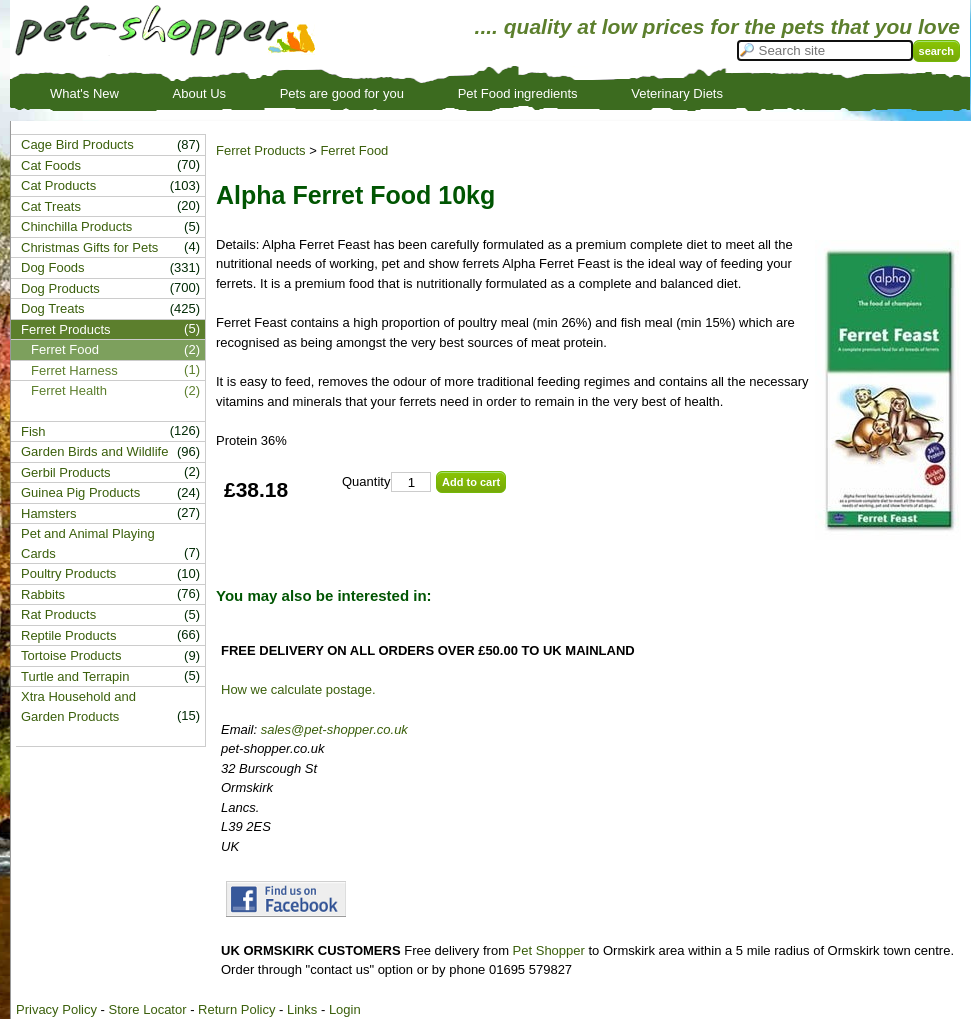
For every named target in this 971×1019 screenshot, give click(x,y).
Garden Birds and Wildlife (94, 451)
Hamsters (49, 513)
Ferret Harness (74, 370)
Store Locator (147, 1009)
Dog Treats (53, 308)
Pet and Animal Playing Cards (88, 543)
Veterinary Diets (677, 93)
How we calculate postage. (298, 689)
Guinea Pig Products (80, 492)
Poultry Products (68, 573)
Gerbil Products (66, 472)
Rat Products (58, 614)
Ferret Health (69, 390)
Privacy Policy (56, 1009)
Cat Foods (51, 165)
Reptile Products (68, 635)
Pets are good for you (342, 93)
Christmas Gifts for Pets (89, 247)
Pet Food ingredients (518, 93)
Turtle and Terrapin (75, 676)
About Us (199, 93)
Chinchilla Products (76, 226)
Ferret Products (261, 150)
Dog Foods (53, 267)
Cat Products (58, 185)
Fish (33, 431)
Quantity (366, 481)
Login (345, 1009)
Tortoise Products (71, 655)
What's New (84, 93)
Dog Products (60, 288)
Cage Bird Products (77, 144)
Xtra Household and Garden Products (78, 706)
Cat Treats (51, 206)
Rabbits (43, 594)
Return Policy (236, 1009)
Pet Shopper (549, 950)
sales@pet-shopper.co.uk (334, 729)
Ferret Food (354, 150)
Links (302, 1009)
